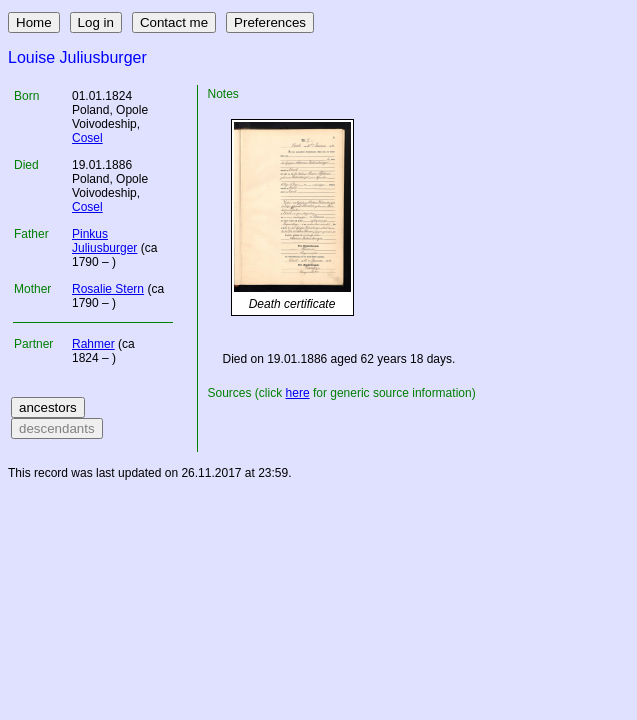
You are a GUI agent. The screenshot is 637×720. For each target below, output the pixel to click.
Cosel (87, 138)
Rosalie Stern (108, 289)
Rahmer (93, 344)
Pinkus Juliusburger (104, 241)
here (298, 393)
